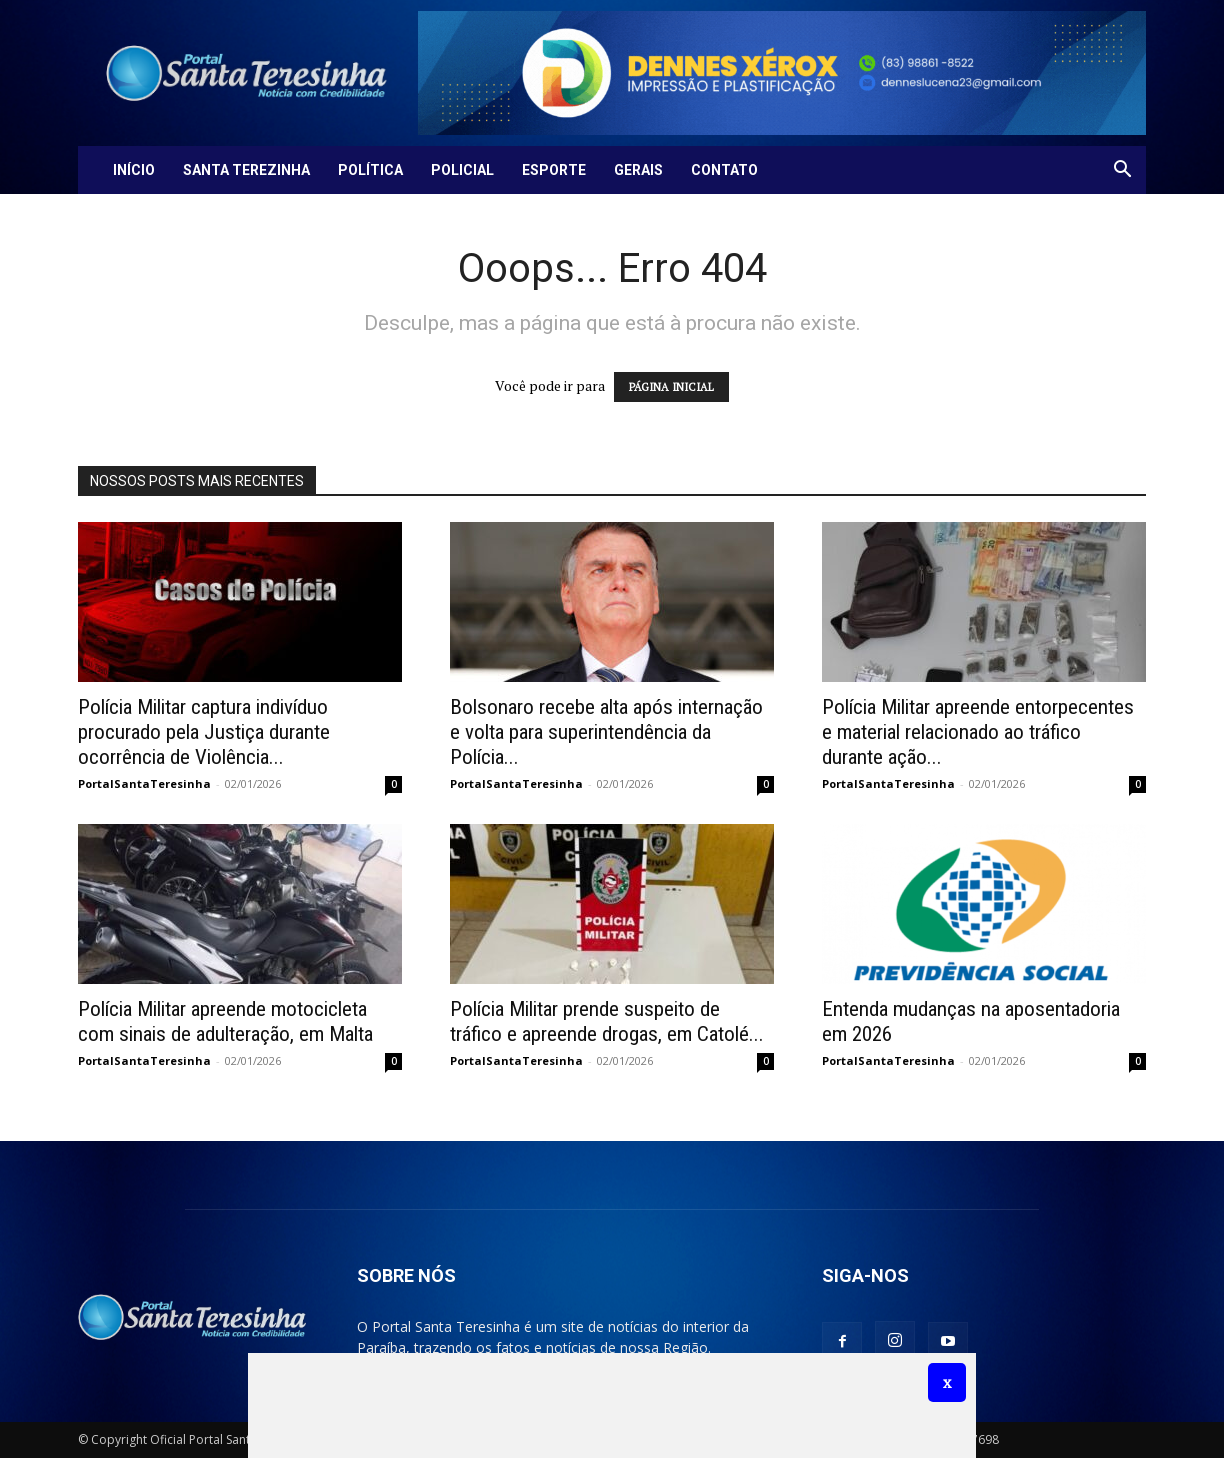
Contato (724, 170)
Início (134, 170)
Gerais (638, 170)
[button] (1122, 171)
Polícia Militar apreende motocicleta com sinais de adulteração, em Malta (225, 1021)
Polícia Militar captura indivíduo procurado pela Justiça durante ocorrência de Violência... (204, 732)
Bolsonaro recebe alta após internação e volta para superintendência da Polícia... (606, 732)
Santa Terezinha (246, 170)
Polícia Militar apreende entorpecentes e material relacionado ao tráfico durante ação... (978, 732)
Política (370, 170)
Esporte (554, 170)
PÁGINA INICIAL (671, 387)
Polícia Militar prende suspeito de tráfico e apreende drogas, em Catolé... (607, 1021)
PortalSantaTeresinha (144, 783)
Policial (462, 170)
